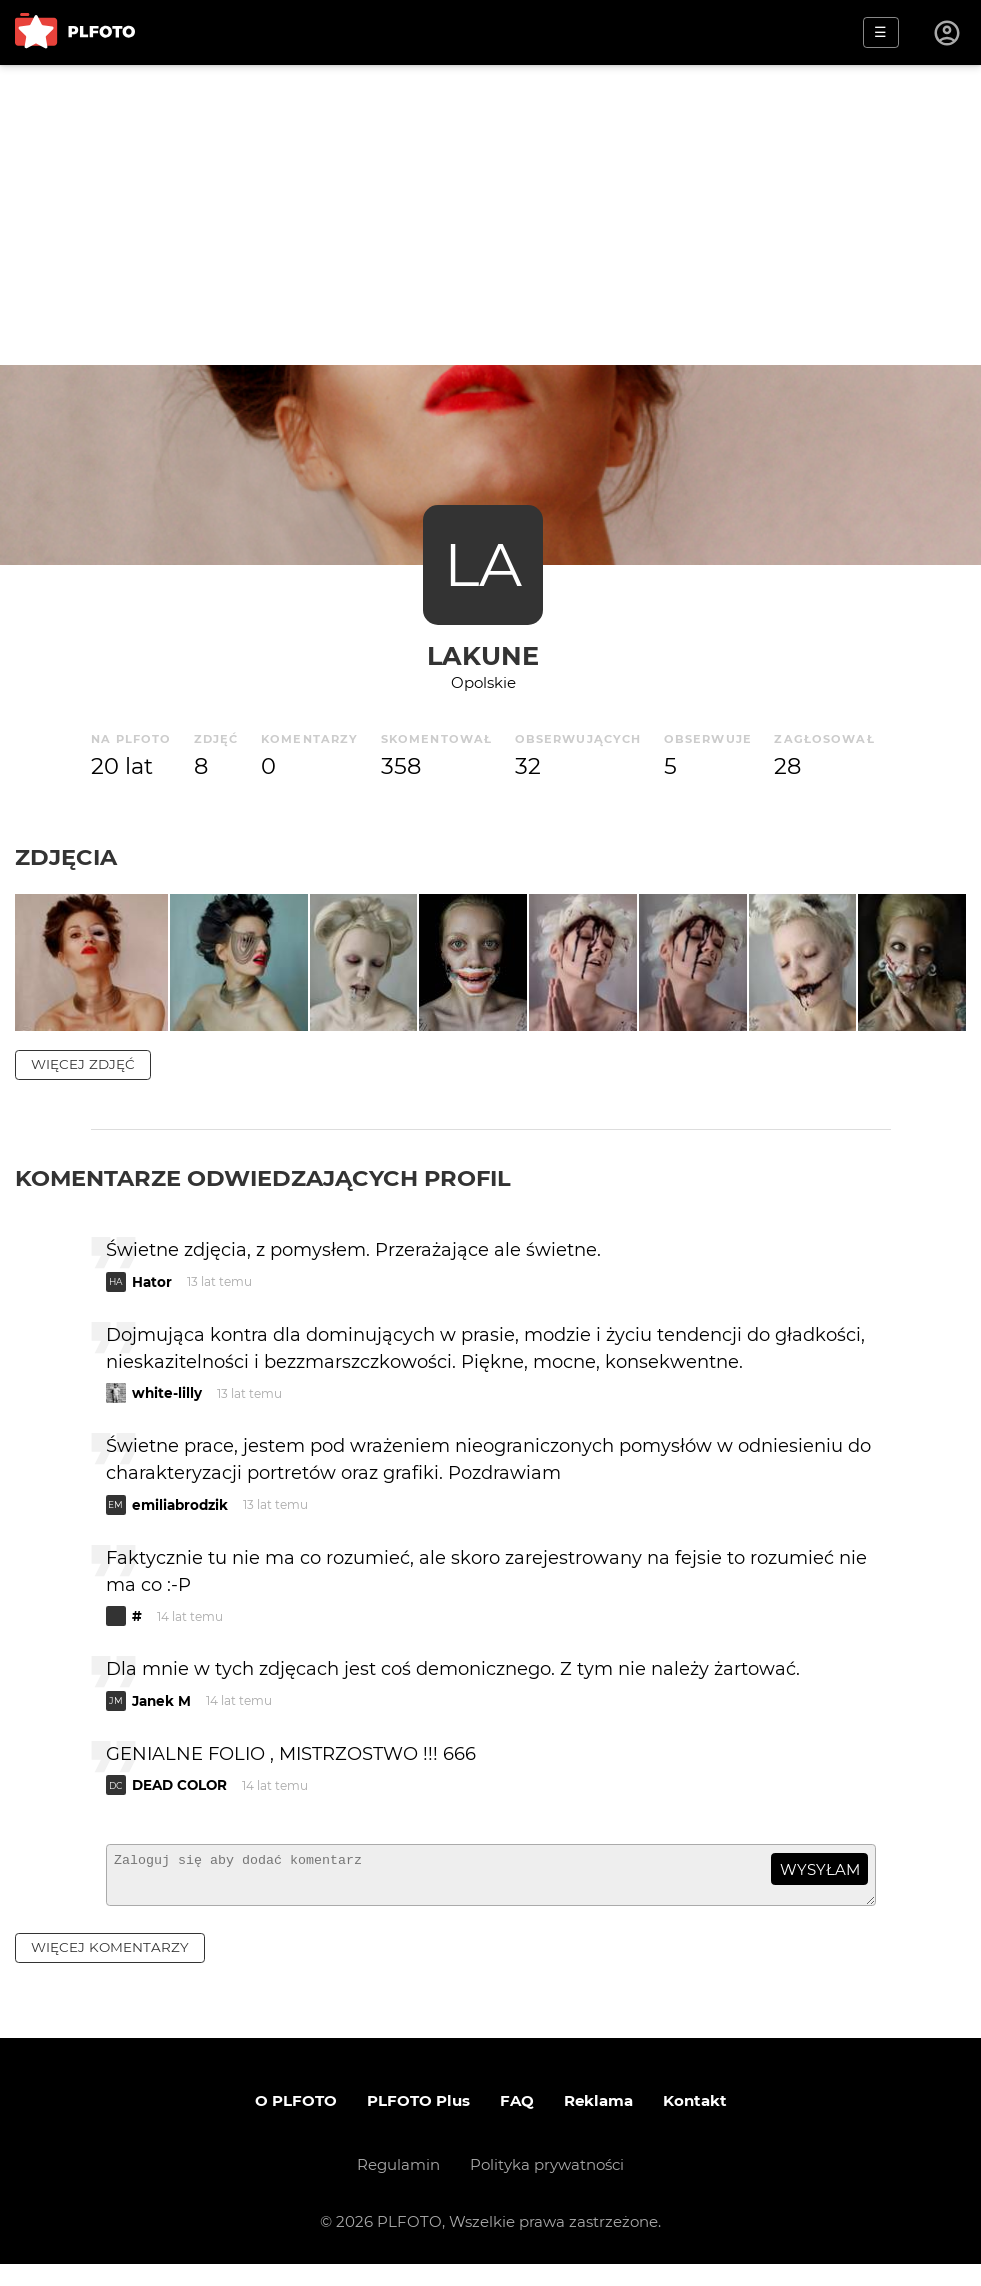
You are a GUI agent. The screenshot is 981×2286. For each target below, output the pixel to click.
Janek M (161, 1714)
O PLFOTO (296, 2122)
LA (483, 564)
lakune (483, 655)
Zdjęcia (66, 857)
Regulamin (398, 2186)
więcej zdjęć (83, 1077)
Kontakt (695, 2122)
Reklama (598, 2122)
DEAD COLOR (179, 1799)
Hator (152, 1295)
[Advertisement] (490, 215)
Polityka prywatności (547, 2186)
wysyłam (820, 1882)
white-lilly (167, 1407)
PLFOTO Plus (418, 2122)
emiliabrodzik (180, 1518)
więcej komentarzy (110, 1970)
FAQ (517, 2122)
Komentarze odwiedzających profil (263, 1191)
